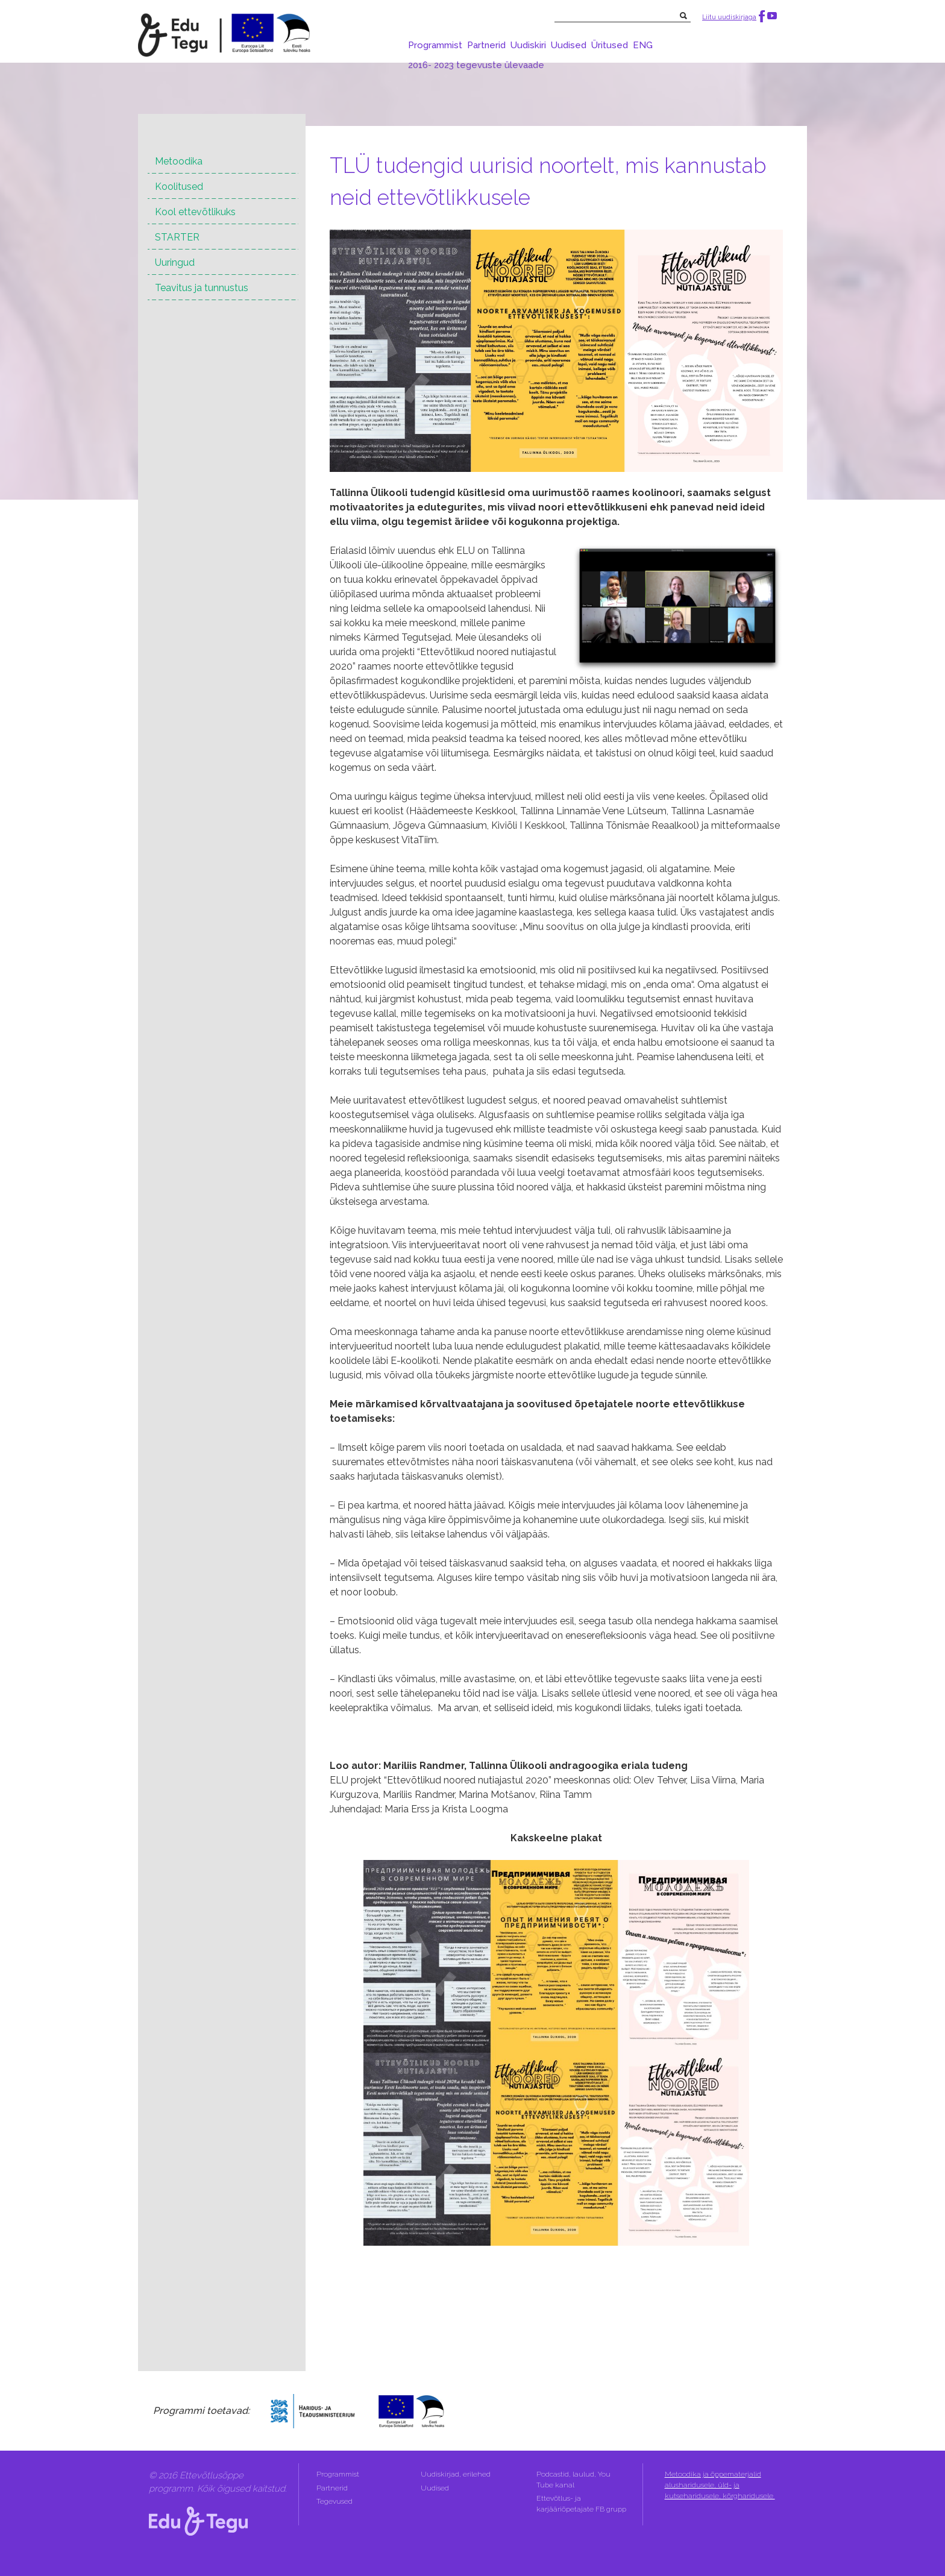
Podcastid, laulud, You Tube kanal (573, 2479)
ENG (643, 45)
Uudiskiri (528, 45)
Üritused (609, 45)
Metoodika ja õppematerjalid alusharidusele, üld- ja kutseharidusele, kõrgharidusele (720, 2485)
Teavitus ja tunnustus (201, 288)
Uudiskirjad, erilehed (456, 2474)
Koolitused (179, 186)
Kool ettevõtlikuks (195, 212)
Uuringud (175, 262)
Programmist (435, 45)
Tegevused (335, 2501)
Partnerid (486, 45)
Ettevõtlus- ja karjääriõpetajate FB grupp (582, 2503)
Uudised (568, 45)
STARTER (177, 237)
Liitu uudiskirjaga (729, 16)
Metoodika (178, 161)
